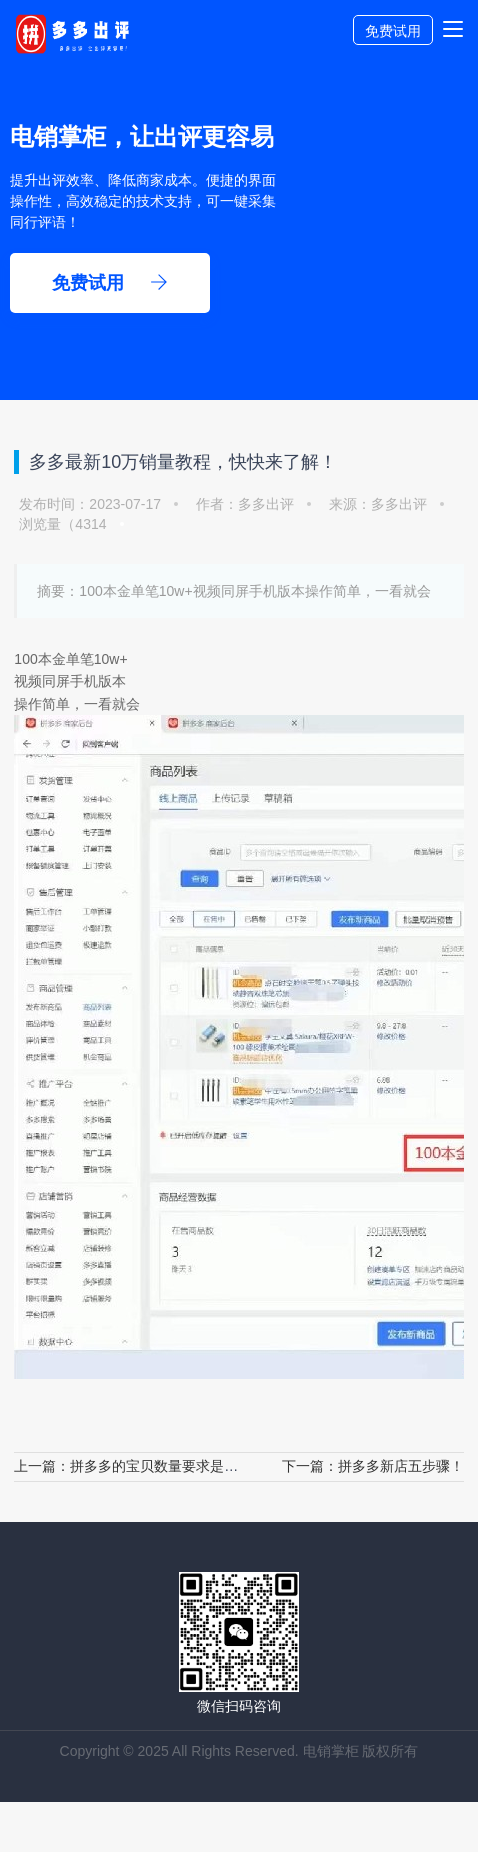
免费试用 (393, 31)
